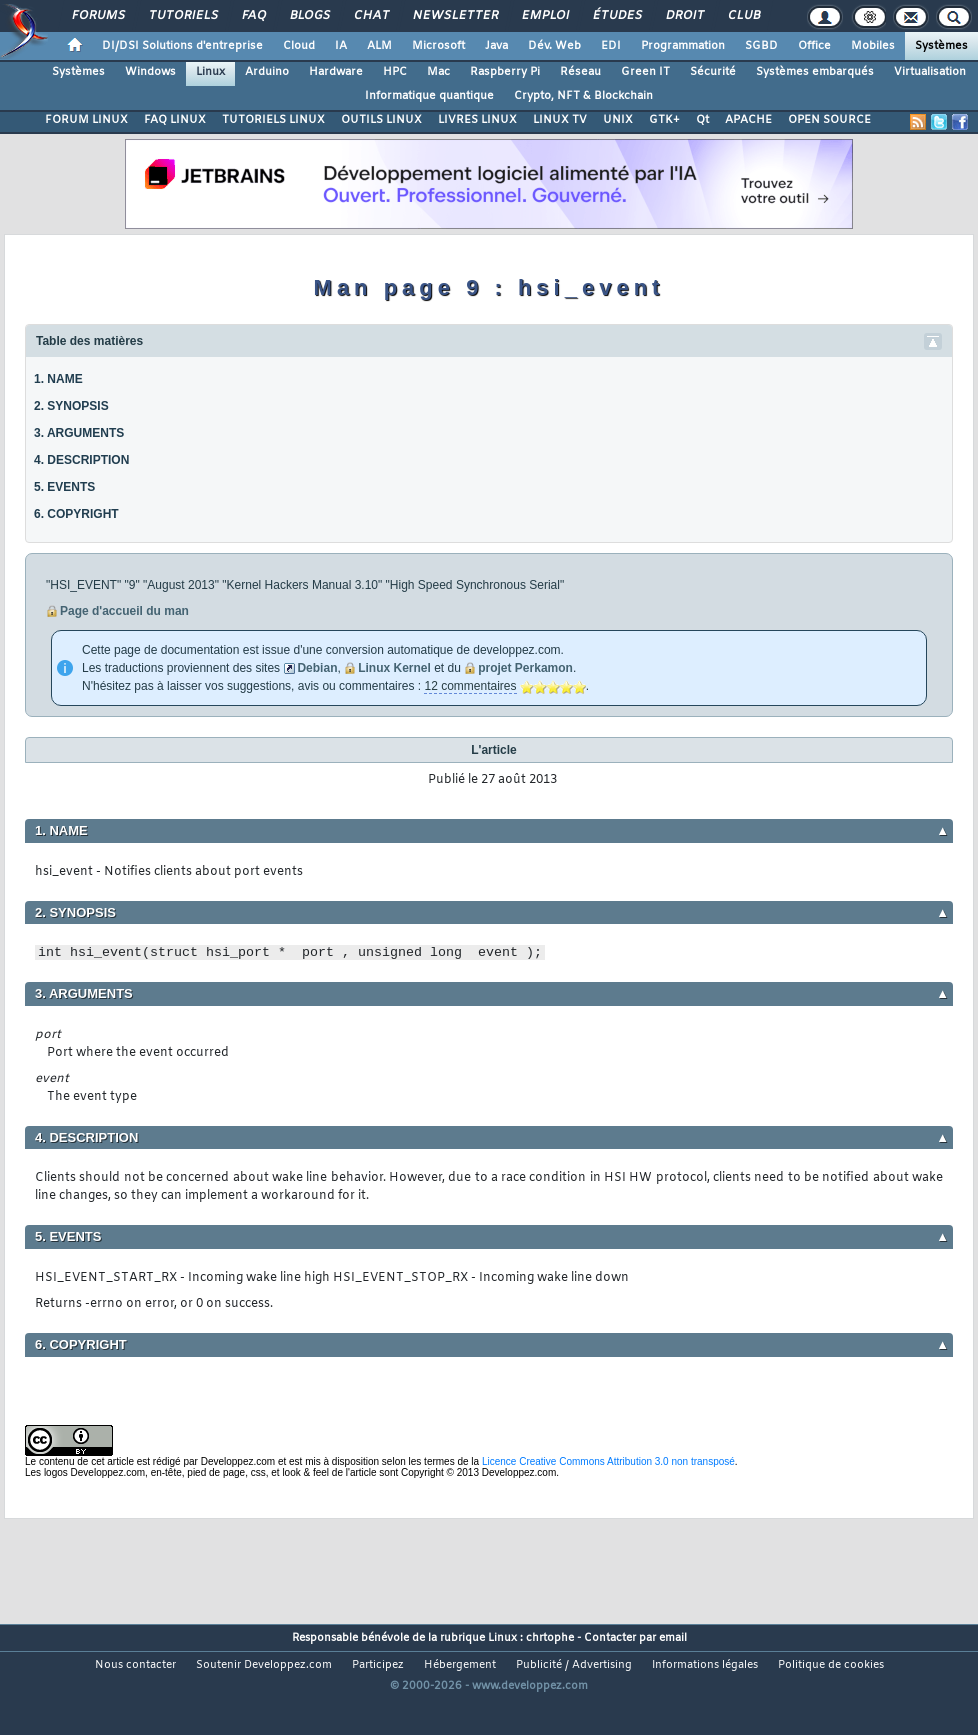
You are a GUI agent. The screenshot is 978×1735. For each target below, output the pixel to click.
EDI (611, 46)
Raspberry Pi (505, 72)
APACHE (748, 120)
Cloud (299, 46)
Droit (684, 16)
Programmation (683, 46)
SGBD (761, 46)
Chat (370, 16)
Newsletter (454, 16)
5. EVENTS (64, 487)
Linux (210, 72)
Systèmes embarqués (815, 72)
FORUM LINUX (86, 120)
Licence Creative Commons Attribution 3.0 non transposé (608, 1461)
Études (616, 16)
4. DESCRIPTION (81, 460)
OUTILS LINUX (381, 120)
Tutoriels (182, 16)
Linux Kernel (394, 668)
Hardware (336, 72)
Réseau (580, 72)
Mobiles (873, 46)
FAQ (253, 16)
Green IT (645, 72)
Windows (150, 72)
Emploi (544, 16)
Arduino (267, 72)
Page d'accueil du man (124, 611)
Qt (702, 120)
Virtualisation (930, 72)
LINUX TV (560, 120)
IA (341, 46)
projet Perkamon (525, 668)
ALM (379, 46)
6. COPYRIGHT (76, 514)
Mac (438, 72)
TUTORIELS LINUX (273, 120)
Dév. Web (554, 46)
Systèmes (941, 46)
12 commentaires (470, 686)
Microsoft (438, 46)
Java (496, 46)
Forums (97, 16)
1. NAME (58, 379)
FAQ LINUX (175, 120)
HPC (395, 72)
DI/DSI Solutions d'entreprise (182, 46)
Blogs (309, 16)
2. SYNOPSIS (71, 406)
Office (814, 46)
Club (743, 16)
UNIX (618, 120)
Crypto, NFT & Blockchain (583, 96)
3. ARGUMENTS (79, 433)
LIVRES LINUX (477, 120)
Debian (317, 668)
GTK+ (664, 120)
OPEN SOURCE (829, 120)
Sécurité (713, 72)
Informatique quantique (429, 96)
